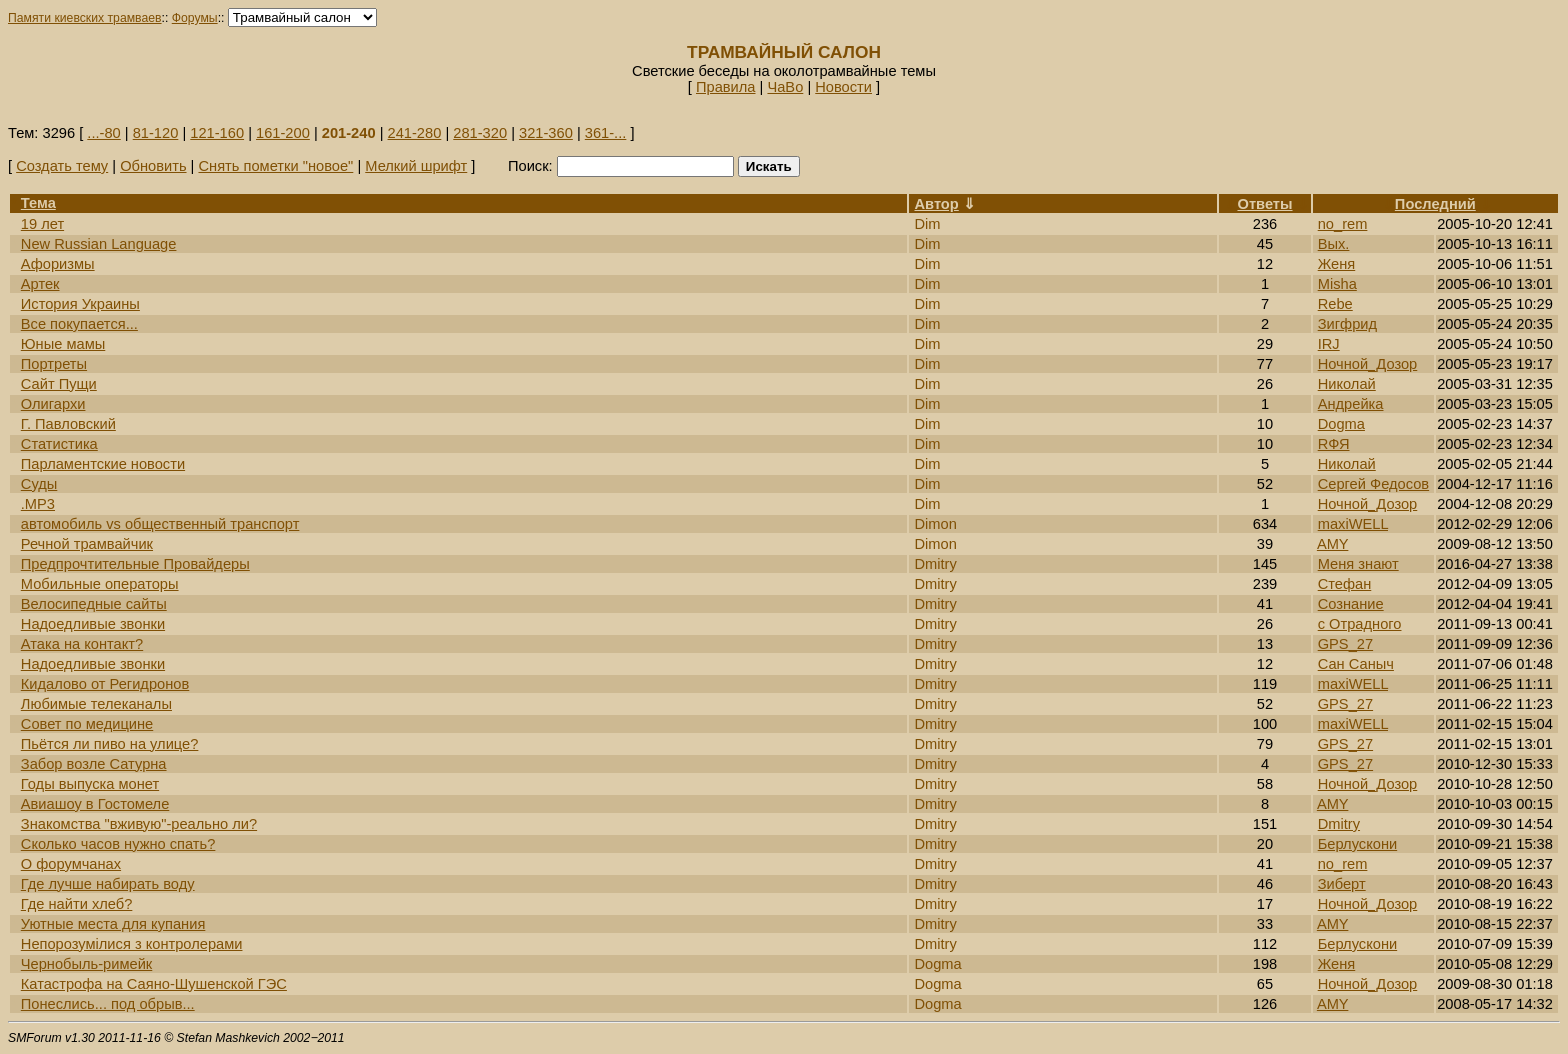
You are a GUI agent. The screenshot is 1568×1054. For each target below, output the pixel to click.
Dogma (1341, 424)
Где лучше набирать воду (108, 884)
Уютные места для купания (113, 924)
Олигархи (53, 404)
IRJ (1329, 344)
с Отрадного (1360, 624)
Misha (1337, 284)
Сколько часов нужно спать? (118, 844)
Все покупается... (79, 324)
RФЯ (1334, 444)
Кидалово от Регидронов (105, 684)
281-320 (480, 133)
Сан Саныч (1356, 664)
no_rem (1343, 224)
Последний (1435, 204)
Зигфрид (1347, 324)
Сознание (1351, 604)
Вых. (1334, 244)
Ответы (1264, 204)
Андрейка (1351, 404)
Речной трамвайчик (87, 544)
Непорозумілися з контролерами (132, 944)
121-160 (217, 133)
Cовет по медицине (87, 724)
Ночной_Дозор (1368, 364)
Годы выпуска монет (90, 784)
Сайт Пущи (59, 384)
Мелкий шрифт (416, 166)
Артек (40, 284)
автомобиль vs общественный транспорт (160, 524)
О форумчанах (71, 864)
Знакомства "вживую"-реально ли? (139, 824)
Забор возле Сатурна (94, 764)
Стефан (1345, 584)
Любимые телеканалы (96, 704)
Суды (39, 484)
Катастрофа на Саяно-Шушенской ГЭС (154, 984)
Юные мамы (63, 344)
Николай (1347, 384)
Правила (726, 87)
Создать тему (62, 166)
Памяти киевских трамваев (85, 18)
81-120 (156, 133)
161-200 (283, 133)
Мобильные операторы (100, 584)
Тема (38, 203)
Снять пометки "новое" (275, 166)
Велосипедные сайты (94, 604)
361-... (606, 133)
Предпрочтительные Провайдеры (135, 564)
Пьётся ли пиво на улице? (110, 744)
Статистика (59, 444)
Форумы (195, 18)
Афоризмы (58, 264)
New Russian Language (99, 244)
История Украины (80, 304)
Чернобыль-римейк (86, 964)
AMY (1333, 544)
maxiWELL (1353, 524)
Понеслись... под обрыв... (108, 1004)
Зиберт (1342, 884)
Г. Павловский (68, 424)
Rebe (1335, 304)
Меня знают (1358, 564)
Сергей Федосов (1373, 484)
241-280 (415, 133)
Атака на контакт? (82, 644)
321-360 (546, 133)
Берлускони (1357, 844)
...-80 (103, 133)
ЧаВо (785, 87)
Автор (936, 204)
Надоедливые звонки (93, 624)
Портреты (54, 364)
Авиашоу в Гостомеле (95, 804)
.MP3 (38, 504)
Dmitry (1339, 824)
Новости (843, 87)
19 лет (42, 224)
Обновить (153, 166)
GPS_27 (1345, 644)
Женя (1337, 264)
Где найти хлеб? (77, 904)
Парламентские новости (103, 464)
